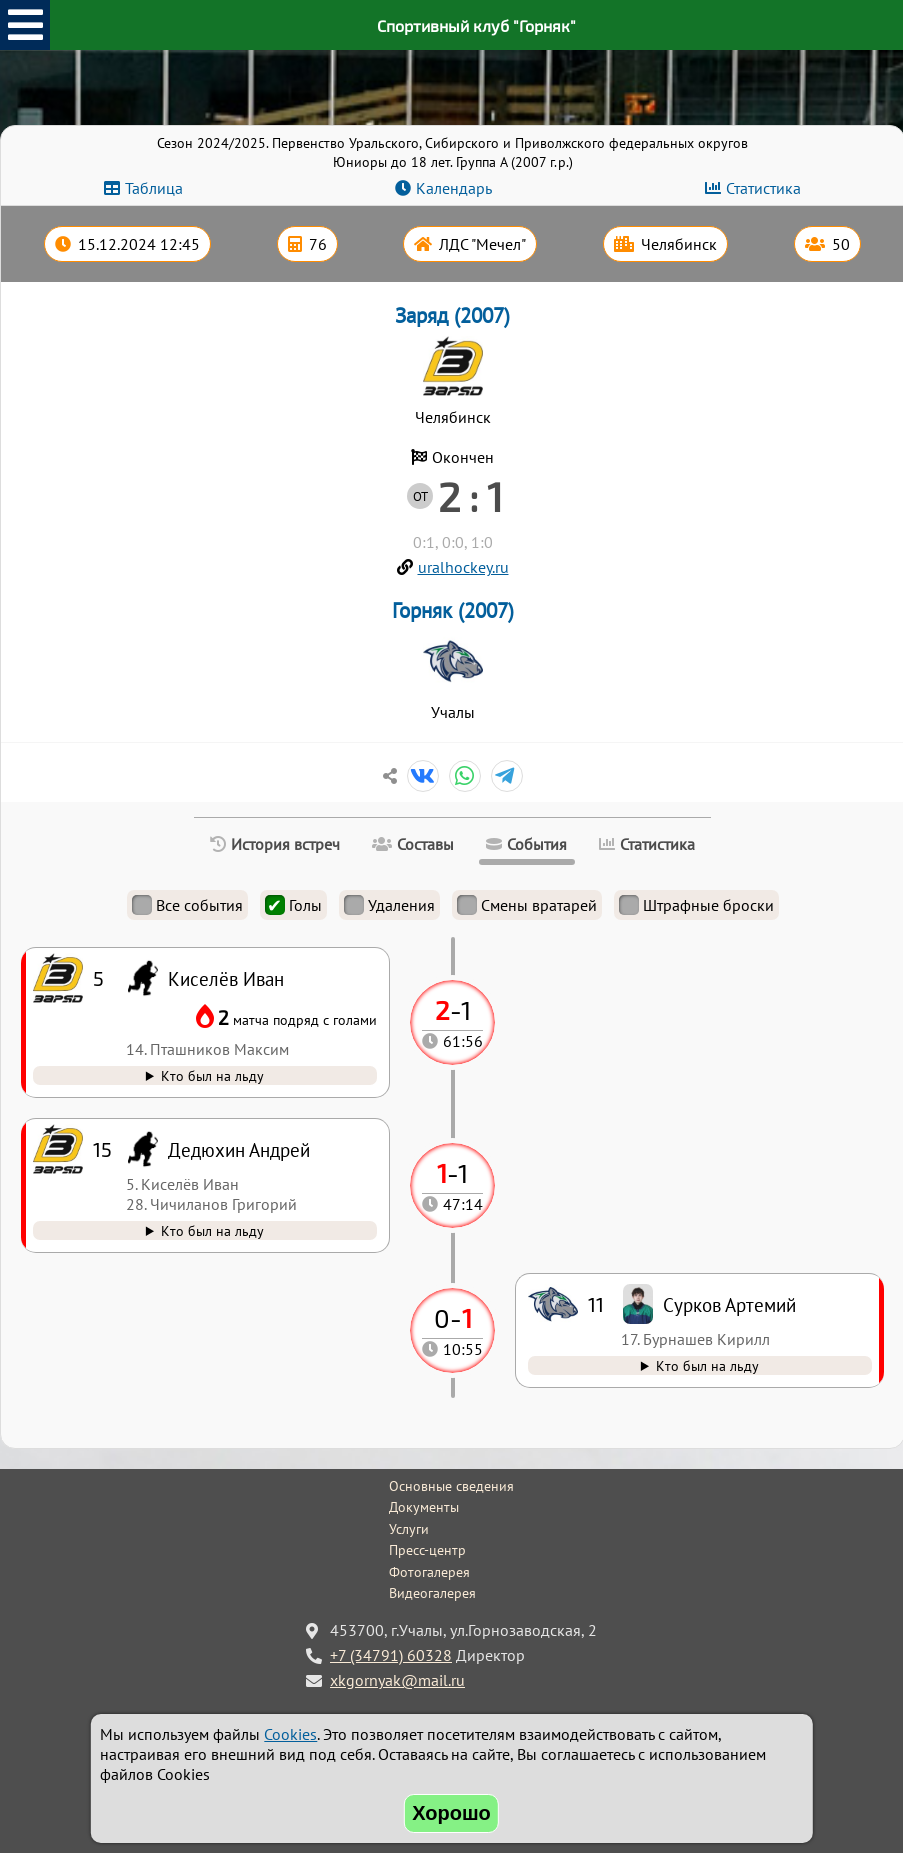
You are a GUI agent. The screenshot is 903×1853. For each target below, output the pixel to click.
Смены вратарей (527, 905)
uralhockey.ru (463, 567)
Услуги (409, 1529)
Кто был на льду (707, 1365)
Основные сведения (451, 1486)
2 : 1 (470, 496)
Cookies (290, 1734)
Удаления (389, 905)
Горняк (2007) (453, 610)
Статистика (763, 188)
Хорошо (451, 1813)
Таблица (154, 188)
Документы (424, 1507)
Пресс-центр (427, 1550)
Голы (293, 905)
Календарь (454, 188)
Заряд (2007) (452, 315)
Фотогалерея (429, 1572)
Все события (187, 905)
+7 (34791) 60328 (391, 1655)
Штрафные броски (696, 905)
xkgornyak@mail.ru (397, 1680)
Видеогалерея (432, 1593)
